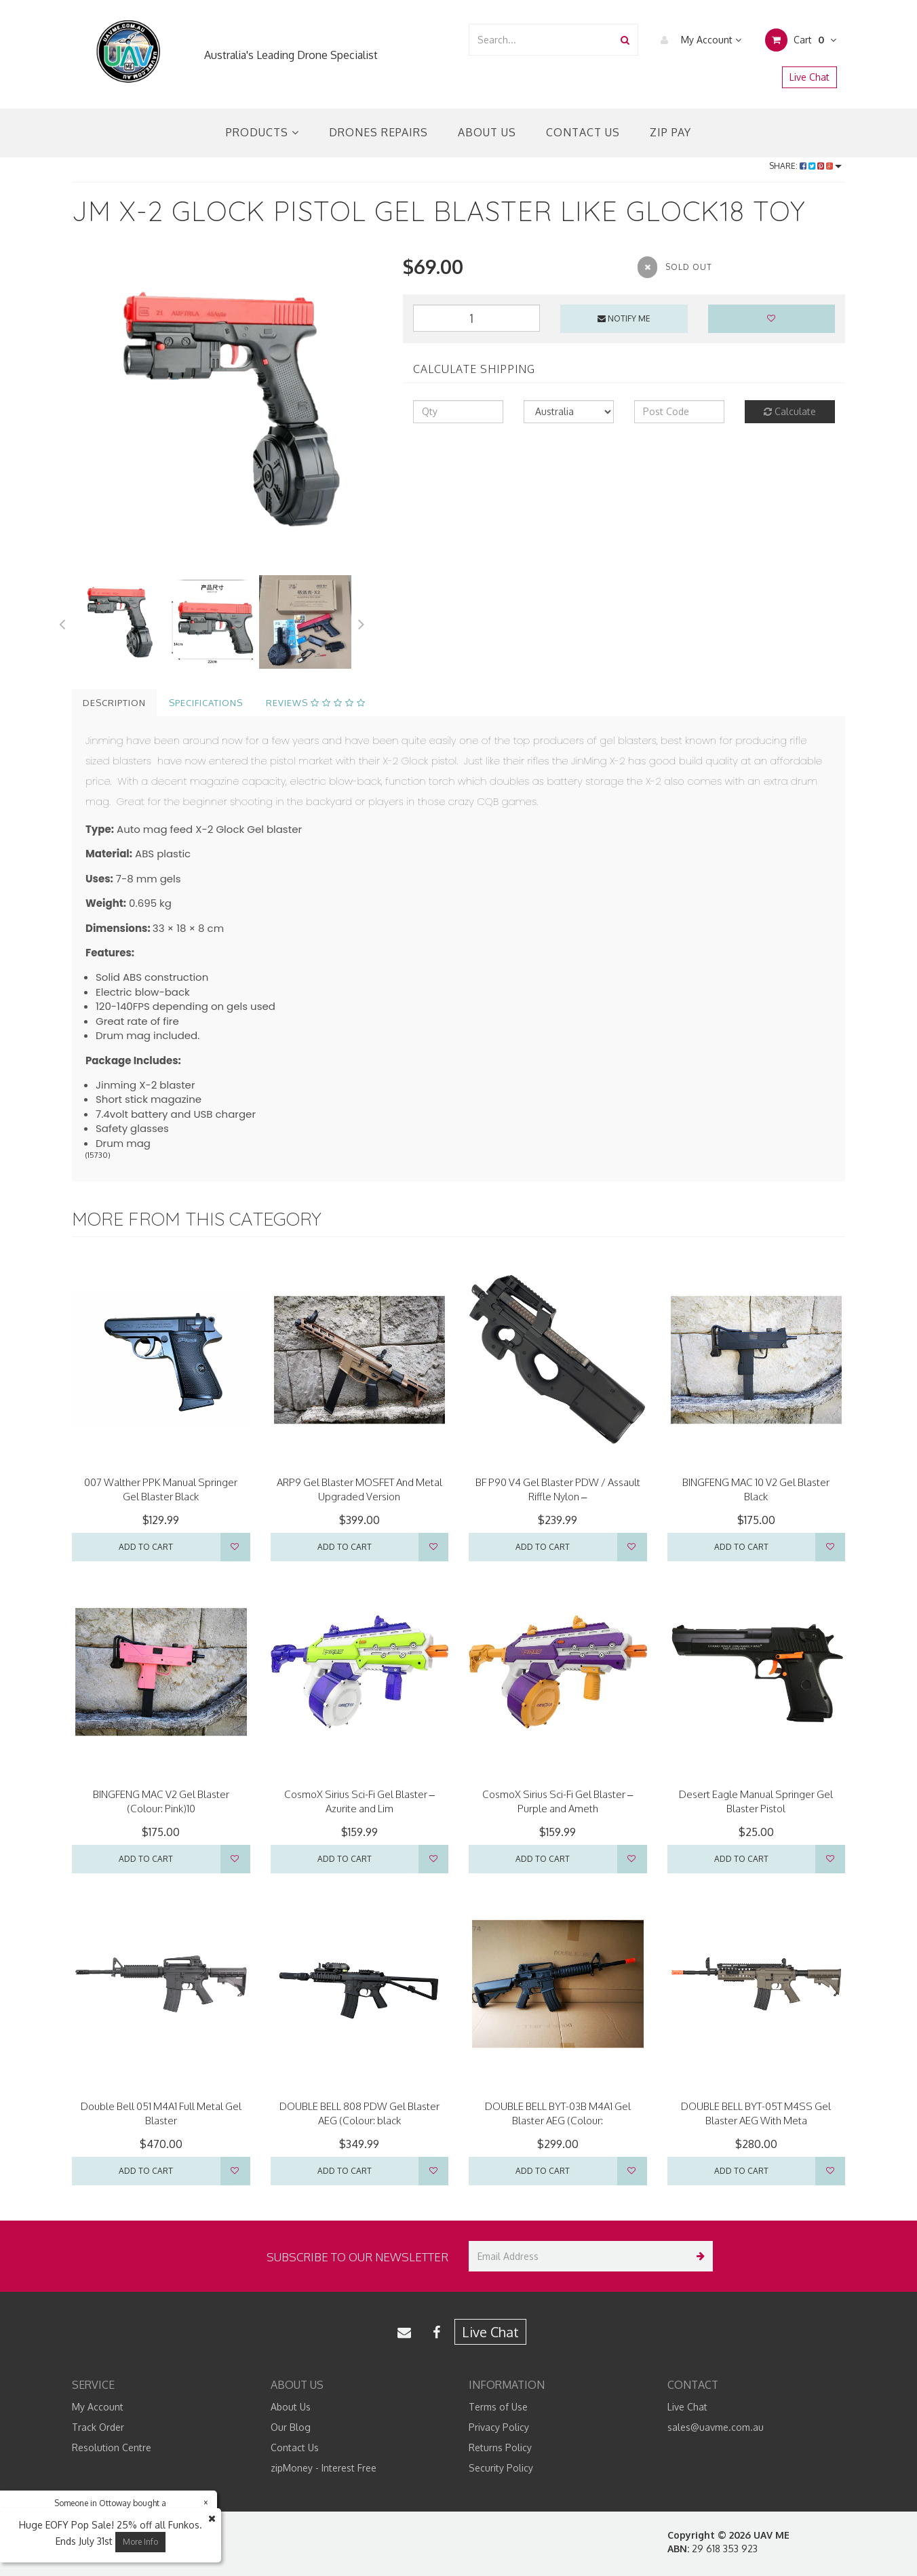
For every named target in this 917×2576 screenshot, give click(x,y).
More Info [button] (140, 2542)
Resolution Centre (111, 2447)
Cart (800, 40)
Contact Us (583, 132)
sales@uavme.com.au (715, 2427)
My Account (697, 40)
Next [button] (361, 622)
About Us (487, 132)
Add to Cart (146, 1547)
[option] (227, 408)
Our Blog (291, 2427)
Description (114, 702)
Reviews (316, 702)
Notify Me (624, 318)
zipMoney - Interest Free (323, 2468)
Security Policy (501, 2468)
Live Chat (809, 77)
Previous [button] (62, 622)
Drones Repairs (378, 132)
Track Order (98, 2427)
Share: (805, 166)
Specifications (206, 702)
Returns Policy (500, 2447)
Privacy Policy (499, 2427)
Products (262, 132)
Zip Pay (670, 132)
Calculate (790, 411)
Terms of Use (498, 2407)
